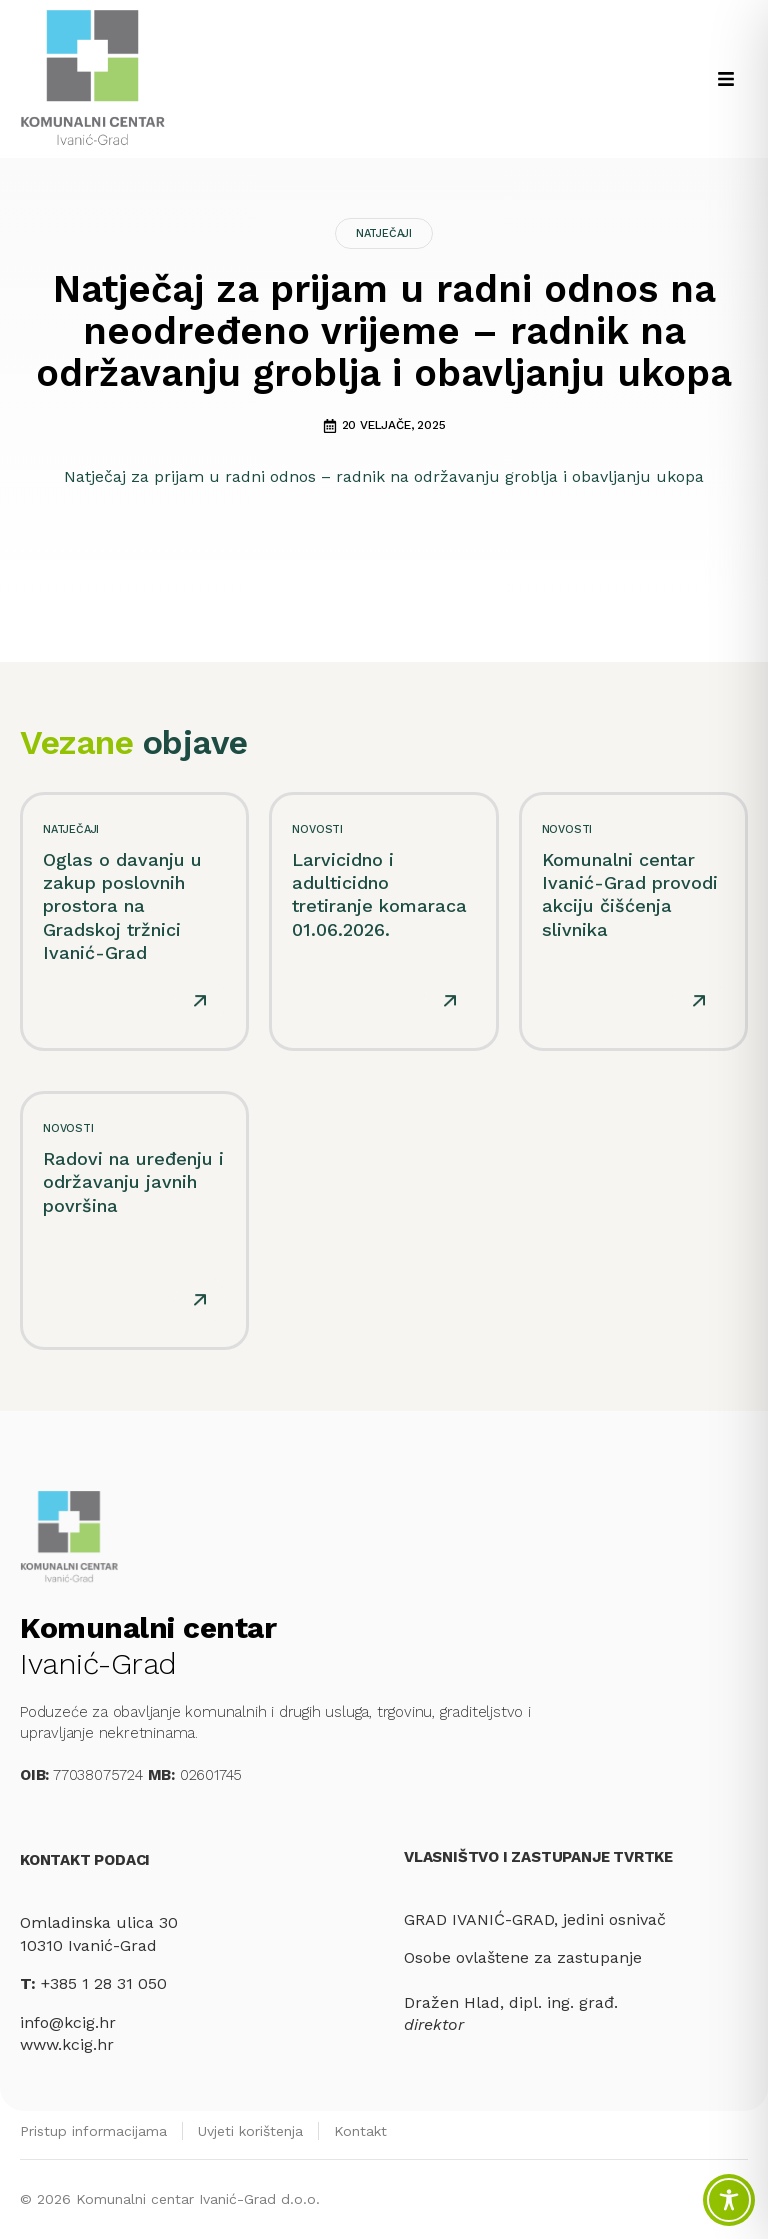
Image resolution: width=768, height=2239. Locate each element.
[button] (725, 78)
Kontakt (360, 2131)
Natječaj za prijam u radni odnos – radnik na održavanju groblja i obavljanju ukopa (384, 476)
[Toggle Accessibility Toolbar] (729, 2200)
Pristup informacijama (93, 2131)
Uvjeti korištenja (250, 2131)
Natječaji (384, 233)
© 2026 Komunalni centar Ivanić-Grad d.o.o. (170, 2199)
